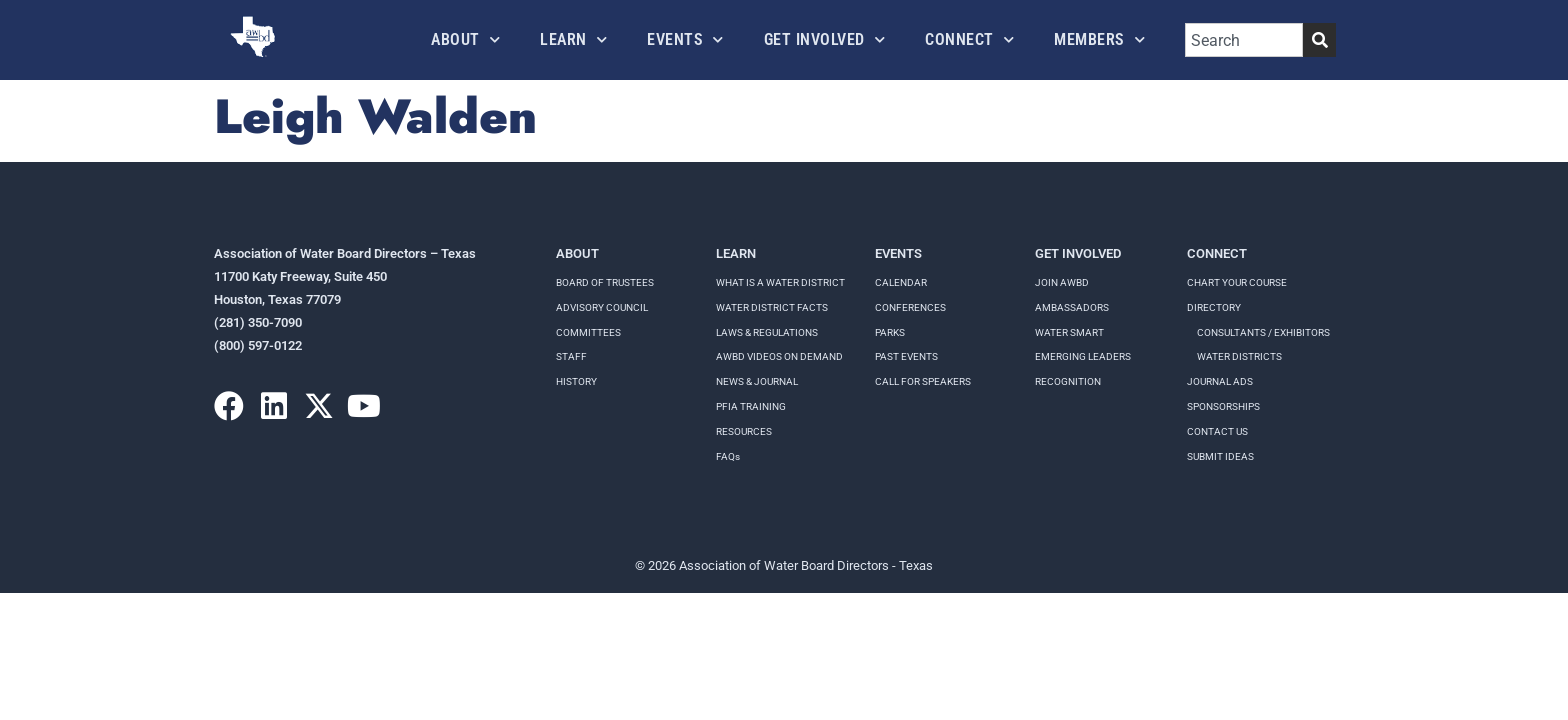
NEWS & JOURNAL (757, 381)
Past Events (906, 356)
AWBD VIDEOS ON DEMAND (779, 356)
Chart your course (1237, 282)
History (576, 381)
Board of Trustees (605, 282)
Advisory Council (602, 307)
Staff (571, 356)
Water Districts (1239, 356)
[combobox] (1244, 40)
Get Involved (825, 39)
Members (1099, 39)
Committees (588, 332)
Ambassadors (1072, 307)
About (465, 39)
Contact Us (1217, 431)
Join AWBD (1062, 282)
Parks (890, 332)
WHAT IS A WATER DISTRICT (780, 282)
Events (685, 39)
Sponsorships (1223, 406)
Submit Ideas (1220, 456)
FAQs (728, 456)
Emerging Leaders (1083, 356)
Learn (573, 39)
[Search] (1319, 40)
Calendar (901, 282)
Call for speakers (923, 381)
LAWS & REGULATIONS (767, 332)
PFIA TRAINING (751, 406)
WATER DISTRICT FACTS (772, 307)
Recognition (1068, 381)
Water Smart (1069, 332)
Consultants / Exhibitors (1263, 332)
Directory (1214, 307)
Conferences (910, 307)
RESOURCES (744, 431)
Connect (969, 39)
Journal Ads (1220, 381)
